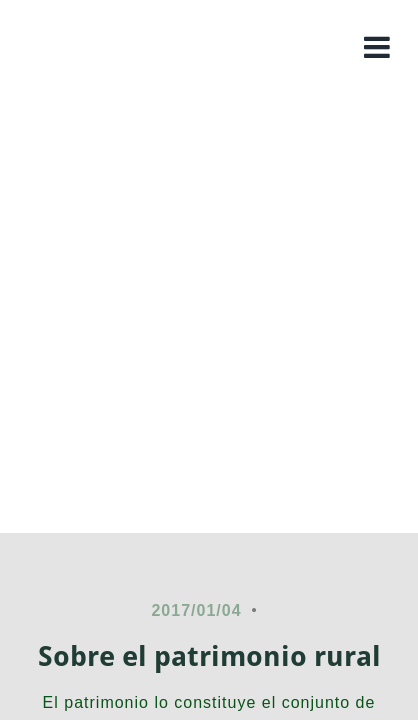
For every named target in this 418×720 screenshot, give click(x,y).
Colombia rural (209, 124)
